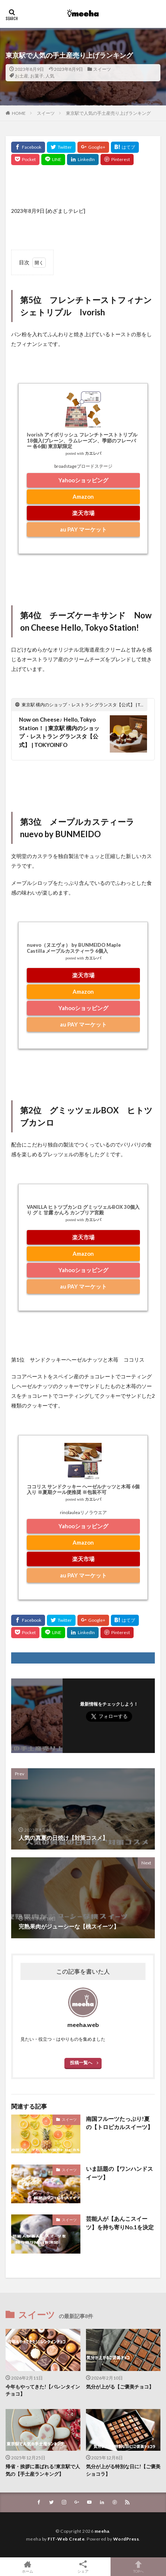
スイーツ (102, 69)
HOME (19, 113)
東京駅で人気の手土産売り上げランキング (108, 113)
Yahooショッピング (83, 480)
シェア (83, 2566)
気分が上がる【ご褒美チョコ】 (120, 2387)
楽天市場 (83, 513)
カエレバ (93, 453)
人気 (49, 76)
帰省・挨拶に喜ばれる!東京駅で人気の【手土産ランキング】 (43, 2470)
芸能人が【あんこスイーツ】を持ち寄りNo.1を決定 (120, 2222)
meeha (102, 2531)
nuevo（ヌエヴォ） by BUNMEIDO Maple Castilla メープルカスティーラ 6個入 (74, 948)
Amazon (83, 496)
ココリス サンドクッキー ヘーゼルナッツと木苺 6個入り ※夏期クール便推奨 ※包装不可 (83, 1489)
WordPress (126, 2539)
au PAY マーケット (83, 529)
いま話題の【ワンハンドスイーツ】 (119, 2173)
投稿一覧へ (81, 2062)
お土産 (21, 76)
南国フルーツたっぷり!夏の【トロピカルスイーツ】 (119, 2123)
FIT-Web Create (66, 2539)
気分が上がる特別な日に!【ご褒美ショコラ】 (123, 2470)
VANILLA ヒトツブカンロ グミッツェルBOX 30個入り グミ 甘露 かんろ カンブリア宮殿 (83, 1210)
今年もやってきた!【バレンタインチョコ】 (43, 2390)
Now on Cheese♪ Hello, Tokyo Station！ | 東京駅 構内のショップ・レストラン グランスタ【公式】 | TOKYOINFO (59, 732)
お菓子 (37, 76)
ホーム (27, 2566)
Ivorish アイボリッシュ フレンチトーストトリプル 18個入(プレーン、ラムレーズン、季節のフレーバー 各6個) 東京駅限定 (82, 440)
